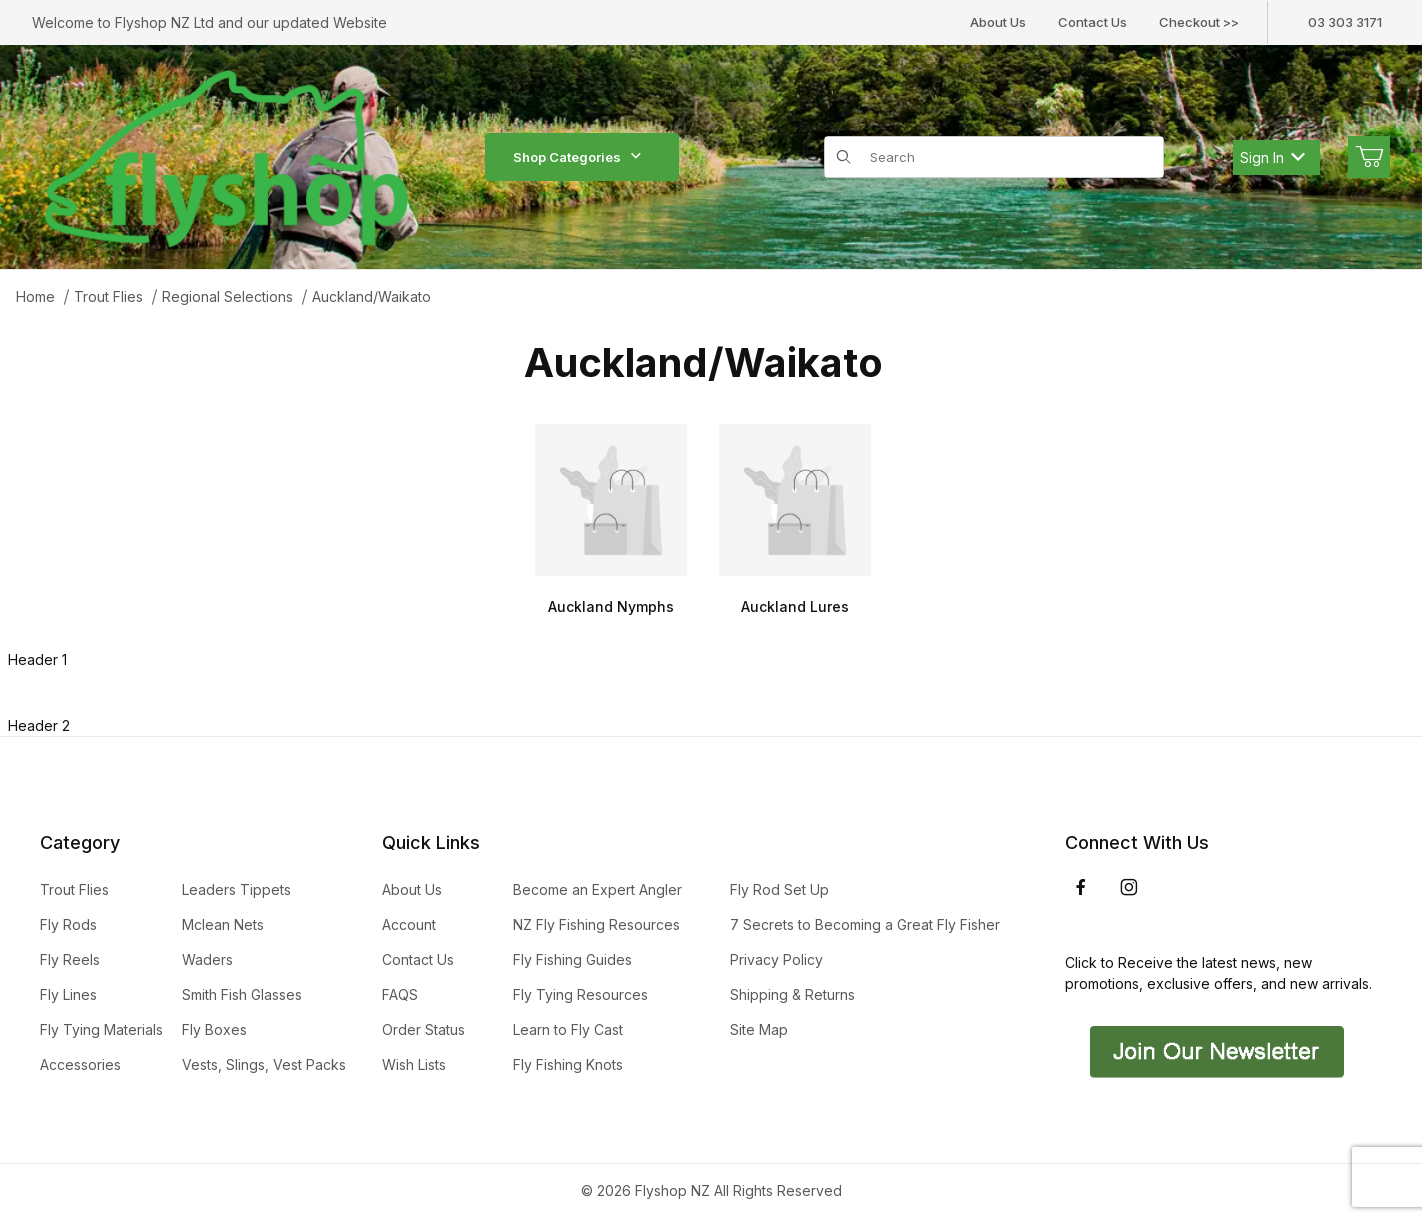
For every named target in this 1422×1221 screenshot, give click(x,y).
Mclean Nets (223, 924)
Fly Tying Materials (101, 1029)
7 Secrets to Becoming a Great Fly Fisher (865, 924)
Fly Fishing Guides (572, 959)
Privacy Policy (776, 959)
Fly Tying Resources (580, 994)
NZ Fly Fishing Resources (596, 924)
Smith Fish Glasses (242, 994)
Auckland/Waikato (371, 296)
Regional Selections (227, 296)
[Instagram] (1129, 887)
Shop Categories (582, 157)
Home (35, 296)
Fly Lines (68, 994)
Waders (207, 959)
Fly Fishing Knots (568, 1064)
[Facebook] (1081, 887)
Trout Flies (108, 296)
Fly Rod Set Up (779, 889)
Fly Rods (68, 924)
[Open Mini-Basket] (1369, 157)
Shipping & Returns (792, 994)
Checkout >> (1199, 22)
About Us (998, 22)
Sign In (1272, 157)
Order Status (423, 1029)
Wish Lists (414, 1064)
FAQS (400, 994)
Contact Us (1092, 22)
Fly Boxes (214, 1029)
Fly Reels (70, 959)
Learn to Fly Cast (568, 1029)
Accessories (80, 1064)
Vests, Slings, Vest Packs (264, 1064)
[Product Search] (1010, 157)
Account (409, 924)
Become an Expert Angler (597, 889)
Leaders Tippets (236, 889)
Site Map (759, 1029)
